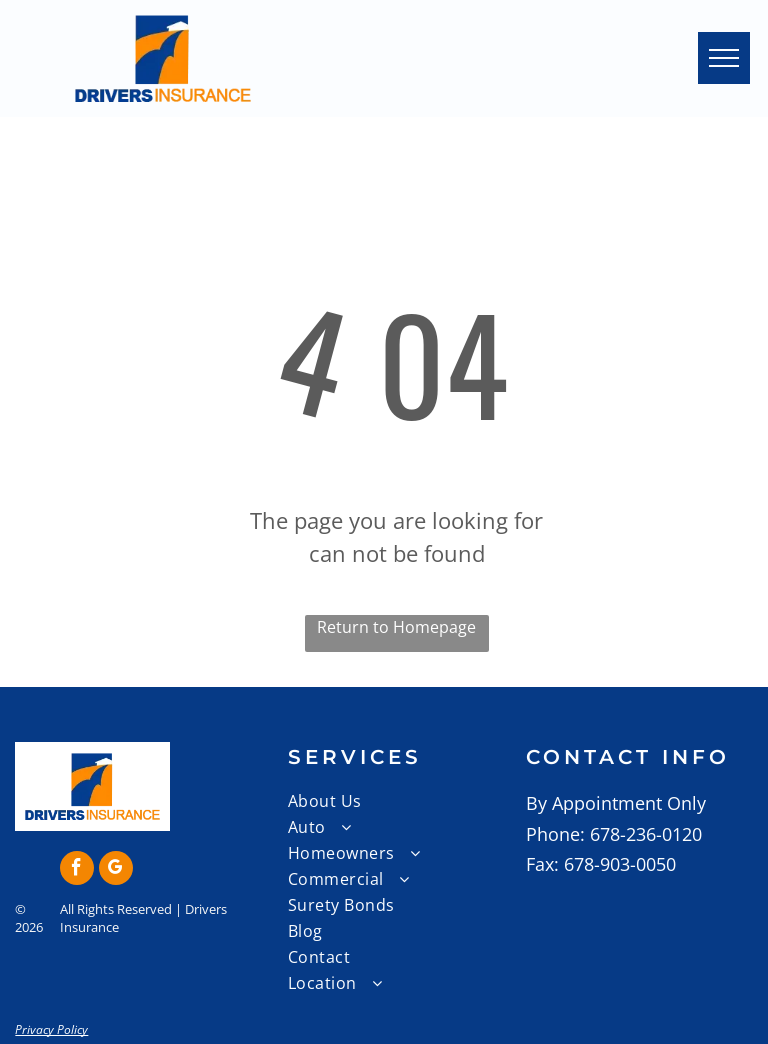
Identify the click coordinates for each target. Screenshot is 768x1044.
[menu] (724, 58)
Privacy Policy (51, 1029)
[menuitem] (407, 801)
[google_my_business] (116, 870)
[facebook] (77, 870)
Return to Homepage (396, 627)
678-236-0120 (646, 834)
